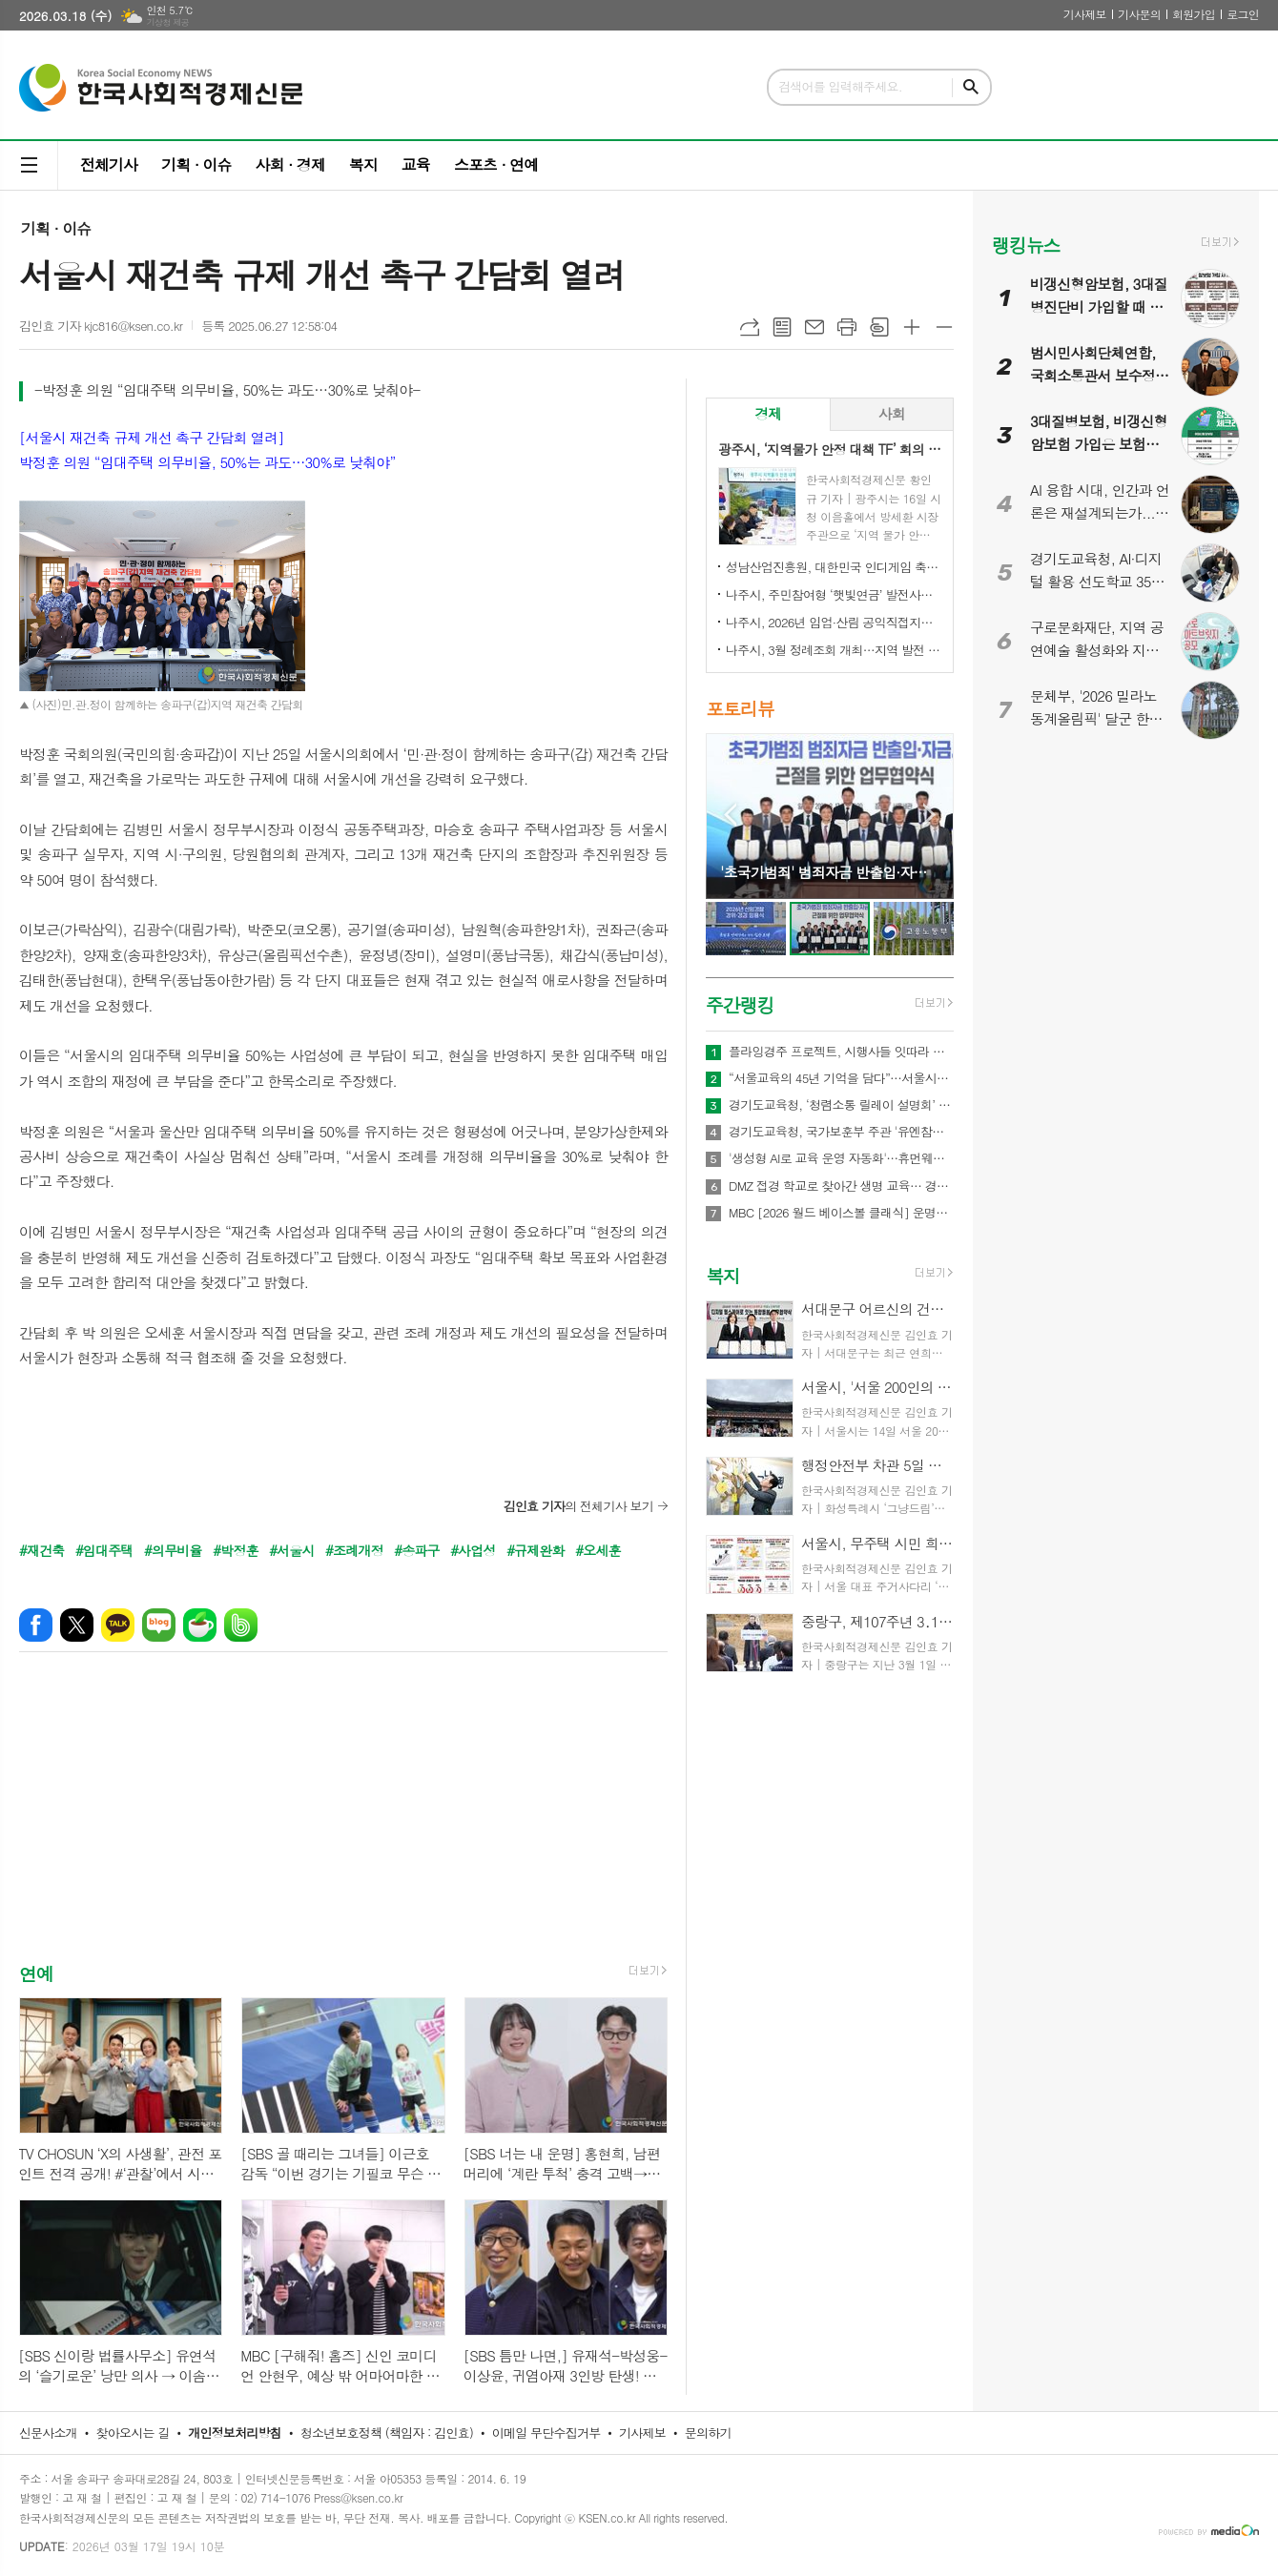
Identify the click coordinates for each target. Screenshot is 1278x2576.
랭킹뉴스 (1026, 244)
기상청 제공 (167, 22)
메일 (814, 327)
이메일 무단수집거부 (546, 2432)
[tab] (768, 414)
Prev (730, 814)
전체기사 (108, 164)
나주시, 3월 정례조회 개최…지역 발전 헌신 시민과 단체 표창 (833, 650)
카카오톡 (117, 1625)
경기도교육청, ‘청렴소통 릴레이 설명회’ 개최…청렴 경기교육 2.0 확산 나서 (841, 1105)
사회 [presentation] (891, 413)
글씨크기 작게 (944, 327)
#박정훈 (235, 1550)
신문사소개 (48, 2432)
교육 (416, 164)
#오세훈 (597, 1550)
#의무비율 (173, 1550)
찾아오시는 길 (133, 2432)
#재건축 (41, 1550)
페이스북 (35, 1625)
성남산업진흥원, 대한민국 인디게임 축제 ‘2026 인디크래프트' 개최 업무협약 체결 (833, 567)
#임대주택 (104, 1550)
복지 (363, 164)
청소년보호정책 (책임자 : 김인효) (386, 2432)
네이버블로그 (158, 1625)
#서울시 (291, 1550)
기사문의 (1139, 14)
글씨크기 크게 (911, 327)
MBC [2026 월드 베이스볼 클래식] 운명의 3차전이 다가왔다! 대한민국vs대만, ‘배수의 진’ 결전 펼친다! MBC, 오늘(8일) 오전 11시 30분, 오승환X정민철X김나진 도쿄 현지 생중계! (841, 1212)
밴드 (241, 1625)
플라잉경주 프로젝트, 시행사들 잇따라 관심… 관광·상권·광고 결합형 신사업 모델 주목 (841, 1051)
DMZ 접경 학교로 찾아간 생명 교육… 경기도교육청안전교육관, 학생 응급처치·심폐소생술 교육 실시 (841, 1186)
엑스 (76, 1625)
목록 (782, 327)
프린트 (846, 327)
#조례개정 (354, 1550)
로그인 (1242, 14)
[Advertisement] (343, 1823)
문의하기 (708, 2432)
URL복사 (749, 327)
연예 (36, 1973)
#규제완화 (535, 1550)
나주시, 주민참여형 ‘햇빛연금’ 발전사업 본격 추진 (833, 594)
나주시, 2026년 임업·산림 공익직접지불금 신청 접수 (833, 622)
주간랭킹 (739, 1004)
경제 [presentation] (767, 413)
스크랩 (879, 327)
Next (929, 814)
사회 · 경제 (289, 164)
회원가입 (1193, 14)
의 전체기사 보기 (578, 1506)
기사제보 (1084, 14)
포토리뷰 (739, 709)
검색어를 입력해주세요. (840, 86)
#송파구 (416, 1550)
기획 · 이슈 (196, 164)
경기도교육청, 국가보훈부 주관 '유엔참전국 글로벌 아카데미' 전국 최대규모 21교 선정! (841, 1131)
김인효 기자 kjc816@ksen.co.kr (100, 326)
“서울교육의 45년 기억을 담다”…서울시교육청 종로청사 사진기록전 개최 (841, 1078)
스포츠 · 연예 (496, 164)
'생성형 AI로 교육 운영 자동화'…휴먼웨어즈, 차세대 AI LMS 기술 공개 (841, 1158)
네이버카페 (199, 1625)
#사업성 (472, 1550)
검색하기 (971, 87)
